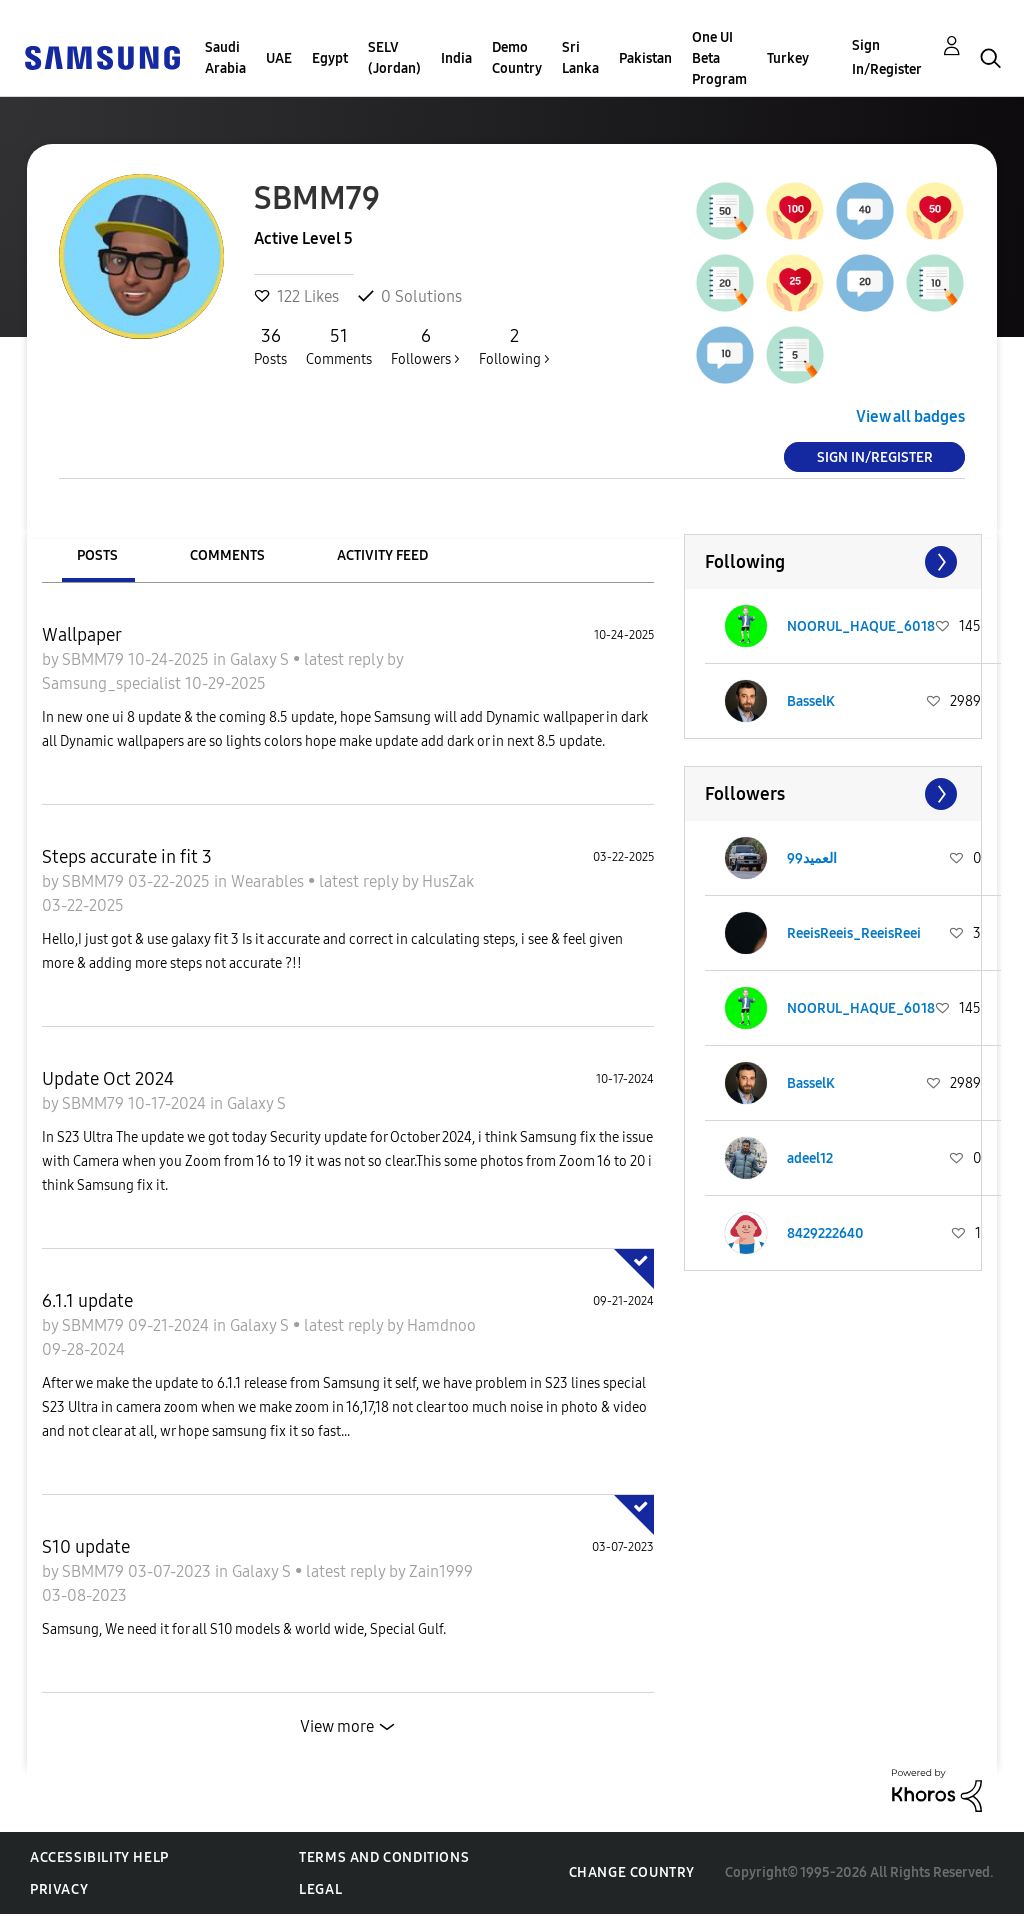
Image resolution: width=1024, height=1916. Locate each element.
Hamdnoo (441, 1325)
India (456, 58)
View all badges (910, 416)
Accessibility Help (99, 1857)
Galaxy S (261, 659)
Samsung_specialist (113, 683)
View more (337, 1726)
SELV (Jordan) (394, 58)
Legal (320, 1889)
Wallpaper (82, 635)
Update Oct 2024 (108, 1079)
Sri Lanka (580, 58)
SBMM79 (95, 659)
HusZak (448, 881)
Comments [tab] (227, 555)
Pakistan (645, 58)
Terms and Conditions (384, 1857)
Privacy (59, 1889)
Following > (514, 346)
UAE (279, 58)
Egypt (330, 58)
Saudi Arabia (225, 58)
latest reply (345, 659)
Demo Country (517, 58)
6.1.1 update (87, 1301)
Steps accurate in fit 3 (127, 857)
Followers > (425, 346)
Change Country (632, 1872)
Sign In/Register (887, 57)
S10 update (86, 1547)
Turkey (788, 58)
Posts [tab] (97, 555)
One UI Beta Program (719, 58)
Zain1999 (441, 1571)
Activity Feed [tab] (382, 555)
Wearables (269, 881)
